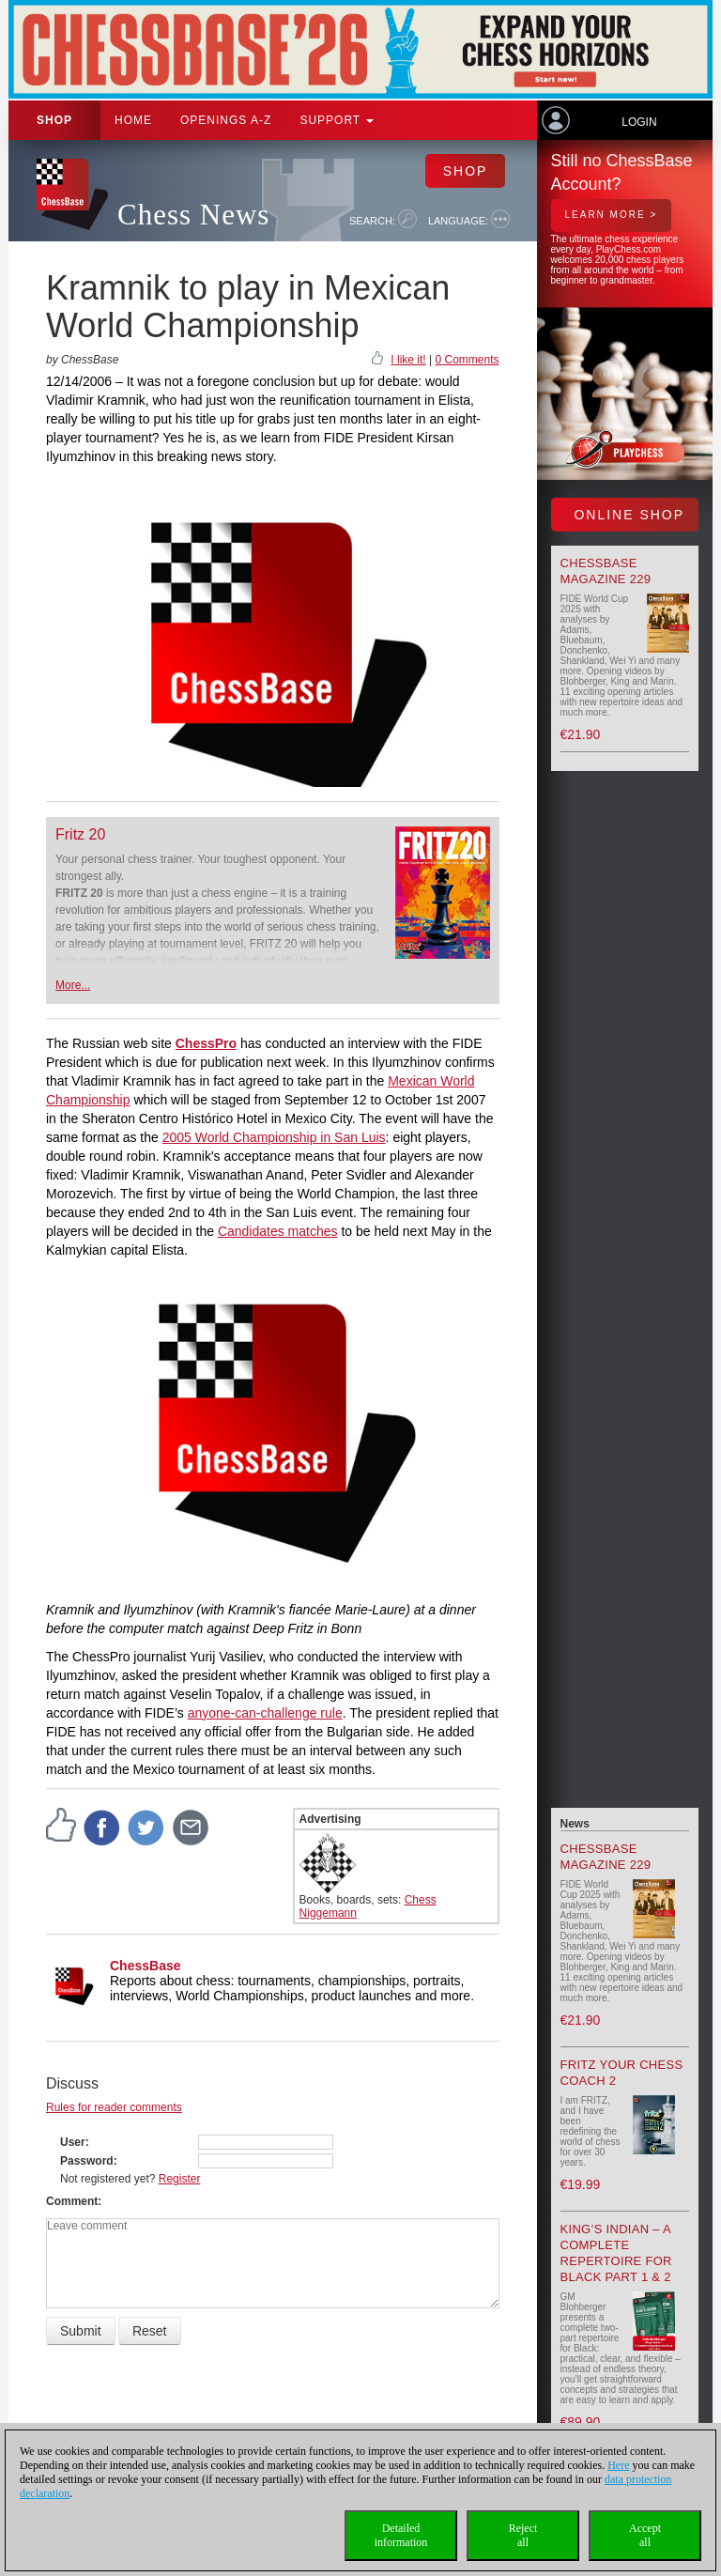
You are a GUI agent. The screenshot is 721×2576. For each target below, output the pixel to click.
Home (133, 120)
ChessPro (206, 1043)
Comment (72, 2201)
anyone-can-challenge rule (265, 1712)
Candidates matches (278, 1231)
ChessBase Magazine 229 (606, 571)
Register (180, 2178)
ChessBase (145, 1965)
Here (618, 2465)
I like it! (408, 359)
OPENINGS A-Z (225, 120)
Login (638, 122)
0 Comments (467, 359)
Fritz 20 (80, 834)
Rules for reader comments (114, 2107)
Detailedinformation (401, 2535)
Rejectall (523, 2535)
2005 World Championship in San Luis (274, 1137)
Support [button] (336, 120)
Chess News (193, 214)
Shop (54, 120)
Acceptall (645, 2535)
